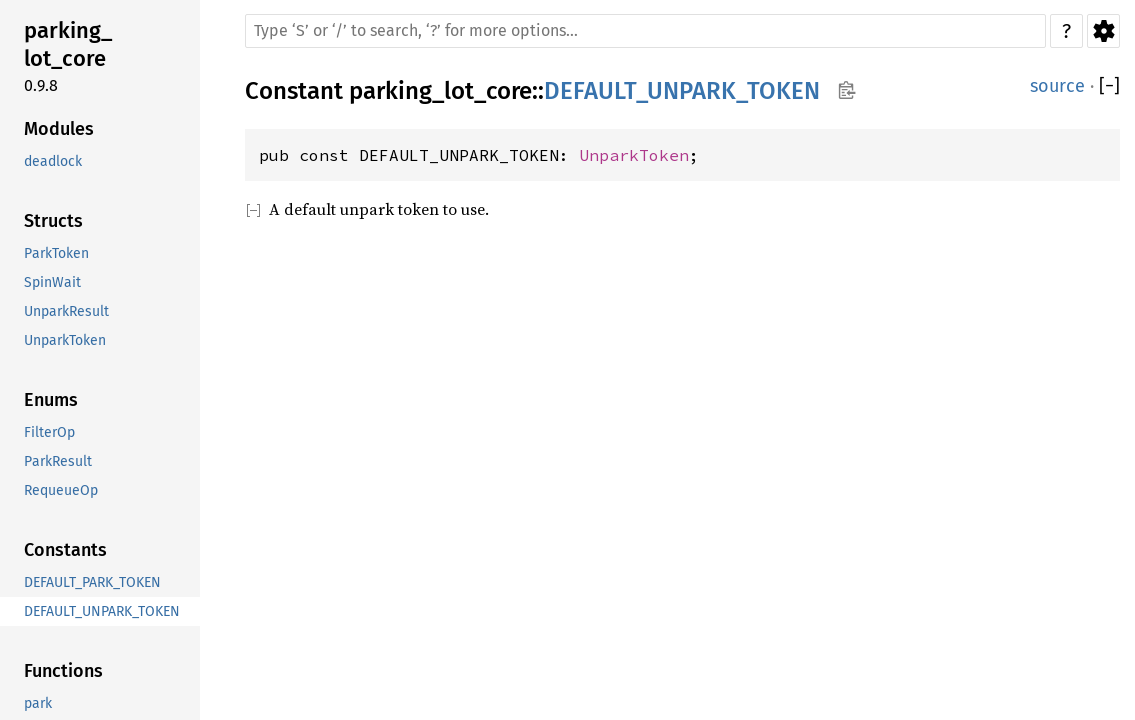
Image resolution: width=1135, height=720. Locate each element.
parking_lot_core (440, 91)
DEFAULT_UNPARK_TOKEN (682, 91)
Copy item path (846, 90)
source (1057, 86)
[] (1109, 86)
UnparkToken (634, 155)
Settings (1103, 31)
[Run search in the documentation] (645, 31)
